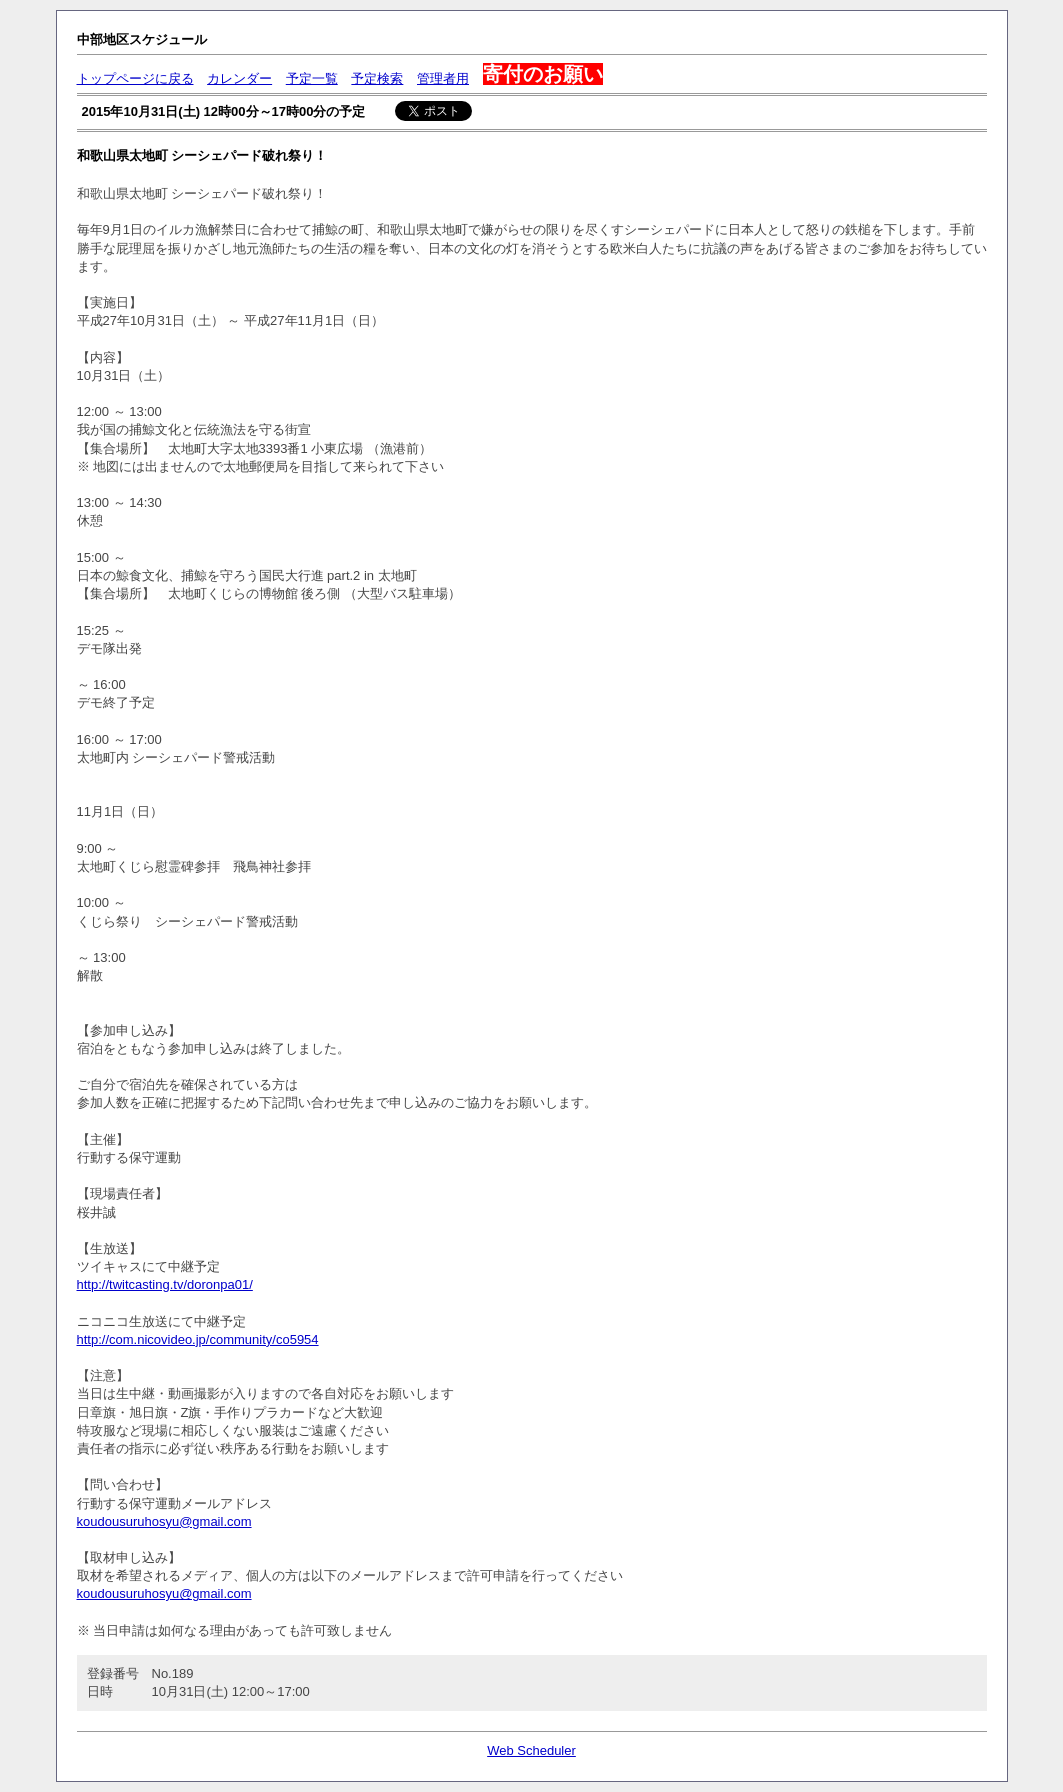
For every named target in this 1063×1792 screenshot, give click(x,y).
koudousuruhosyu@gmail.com (164, 1521)
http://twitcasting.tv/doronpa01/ (165, 1284)
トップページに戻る (135, 78)
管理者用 (443, 78)
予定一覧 (312, 78)
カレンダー (239, 78)
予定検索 (377, 78)
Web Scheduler (531, 1750)
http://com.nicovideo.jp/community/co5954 (198, 1339)
